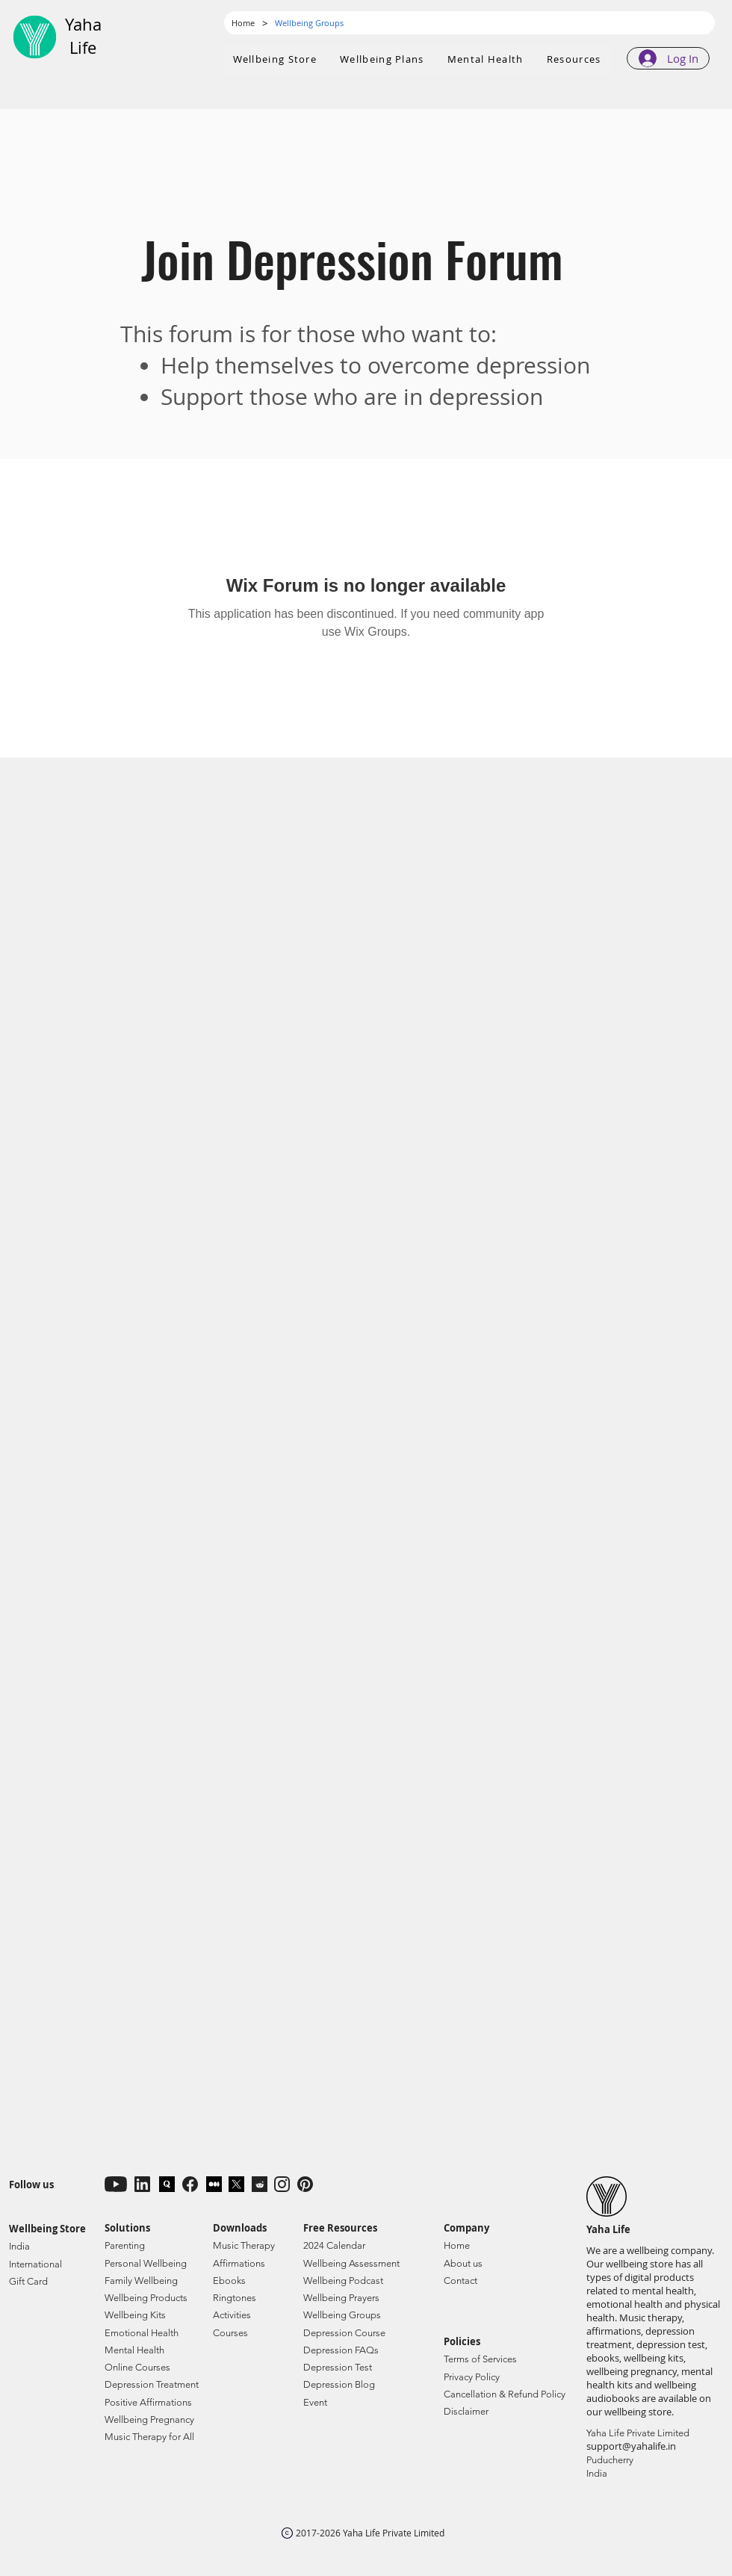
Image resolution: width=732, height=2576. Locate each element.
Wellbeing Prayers (341, 2297)
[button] (382, 60)
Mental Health (134, 2350)
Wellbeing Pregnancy (149, 2419)
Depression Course (344, 2332)
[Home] (243, 22)
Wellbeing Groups (342, 2314)
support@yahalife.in (631, 2446)
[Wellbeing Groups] (309, 22)
